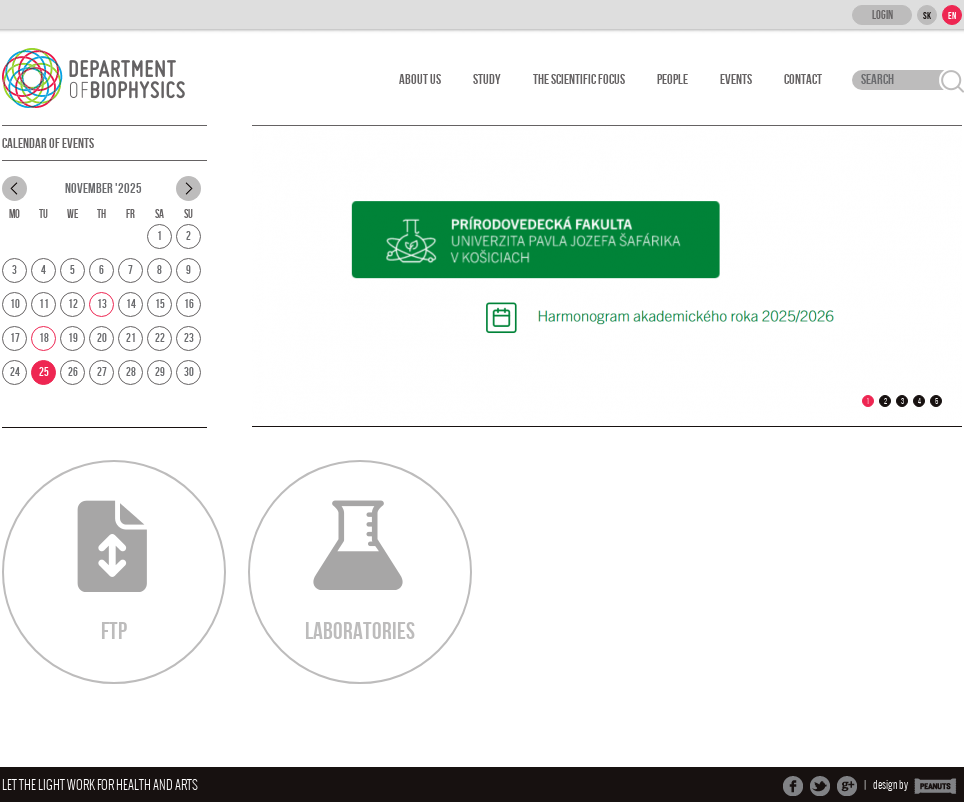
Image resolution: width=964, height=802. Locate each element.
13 (102, 304)
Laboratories (360, 573)
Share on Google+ (847, 786)
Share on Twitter (820, 786)
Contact (803, 79)
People (672, 79)
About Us (420, 79)
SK (927, 16)
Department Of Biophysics (104, 77)
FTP (112, 573)
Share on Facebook (793, 786)
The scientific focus (579, 79)
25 (44, 372)
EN (952, 16)
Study (487, 79)
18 (44, 338)
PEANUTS (935, 786)
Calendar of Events (48, 143)
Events (736, 79)
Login (882, 15)
